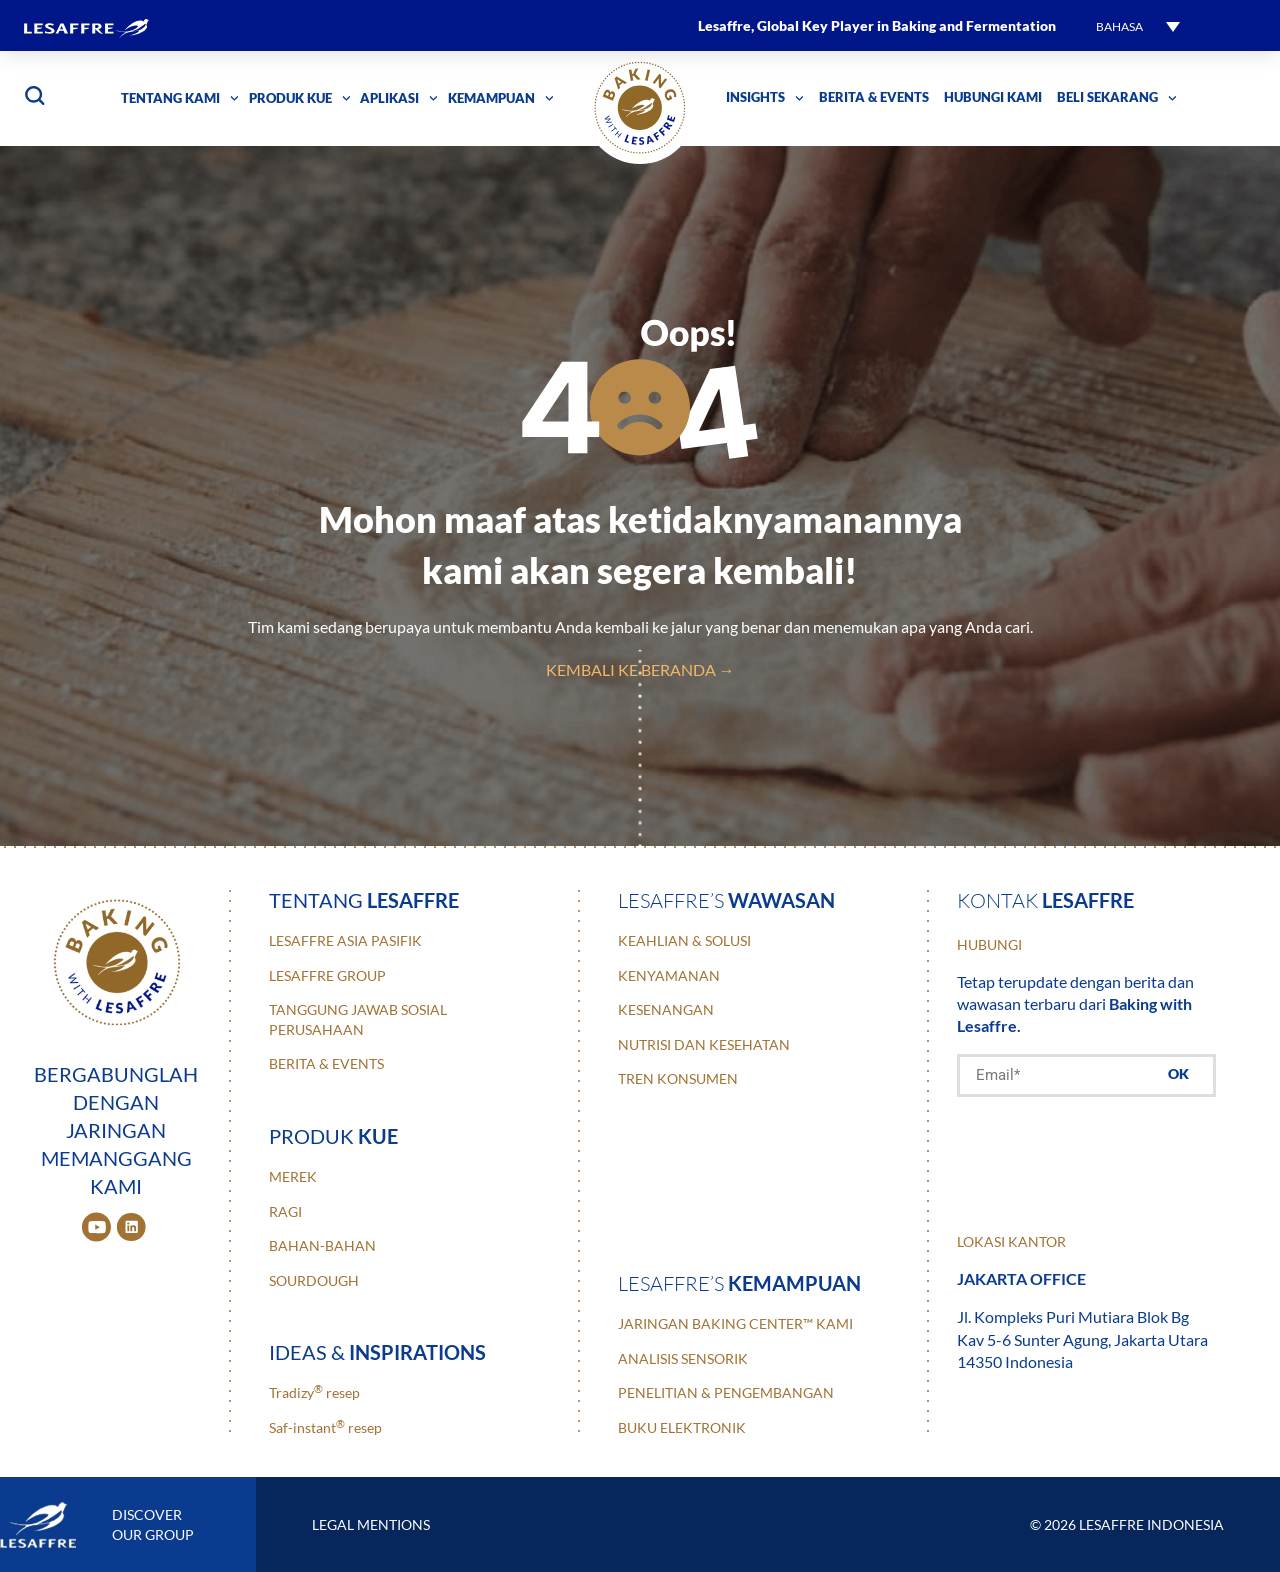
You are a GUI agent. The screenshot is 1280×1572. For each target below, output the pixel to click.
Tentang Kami (180, 98)
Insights (765, 98)
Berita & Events (874, 97)
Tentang (364, 900)
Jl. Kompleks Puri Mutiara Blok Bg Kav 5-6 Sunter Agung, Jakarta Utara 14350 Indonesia (1082, 1339)
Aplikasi (399, 98)
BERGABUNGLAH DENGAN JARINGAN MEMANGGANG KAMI (116, 1130)
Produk (333, 1136)
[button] (1138, 25)
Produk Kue (300, 98)
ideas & (377, 1352)
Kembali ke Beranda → (640, 669)
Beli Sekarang (1117, 98)
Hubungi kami (993, 97)
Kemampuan (501, 98)
